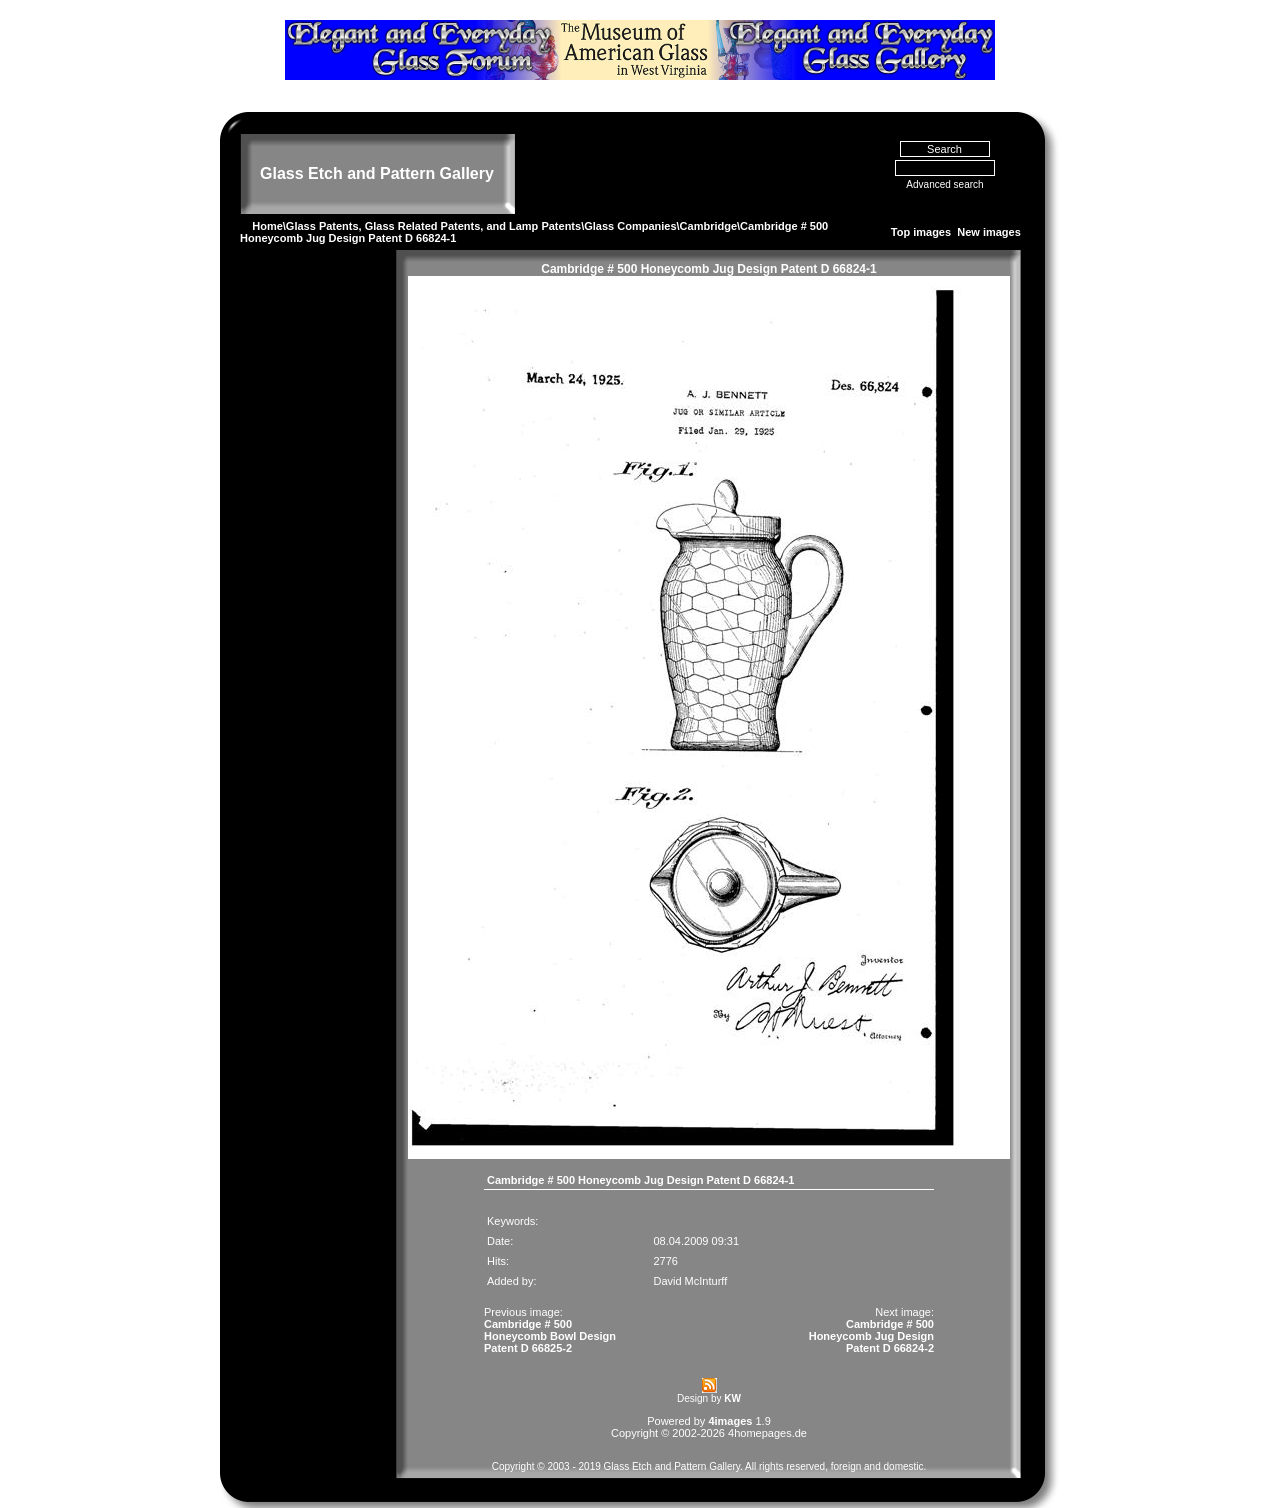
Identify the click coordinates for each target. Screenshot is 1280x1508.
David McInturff (690, 1261)
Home (267, 206)
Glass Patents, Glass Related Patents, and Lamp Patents (433, 206)
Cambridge (708, 206)
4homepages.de (767, 1413)
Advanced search (944, 165)
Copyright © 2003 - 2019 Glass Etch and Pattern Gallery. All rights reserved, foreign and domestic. (709, 1446)
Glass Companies (630, 206)
